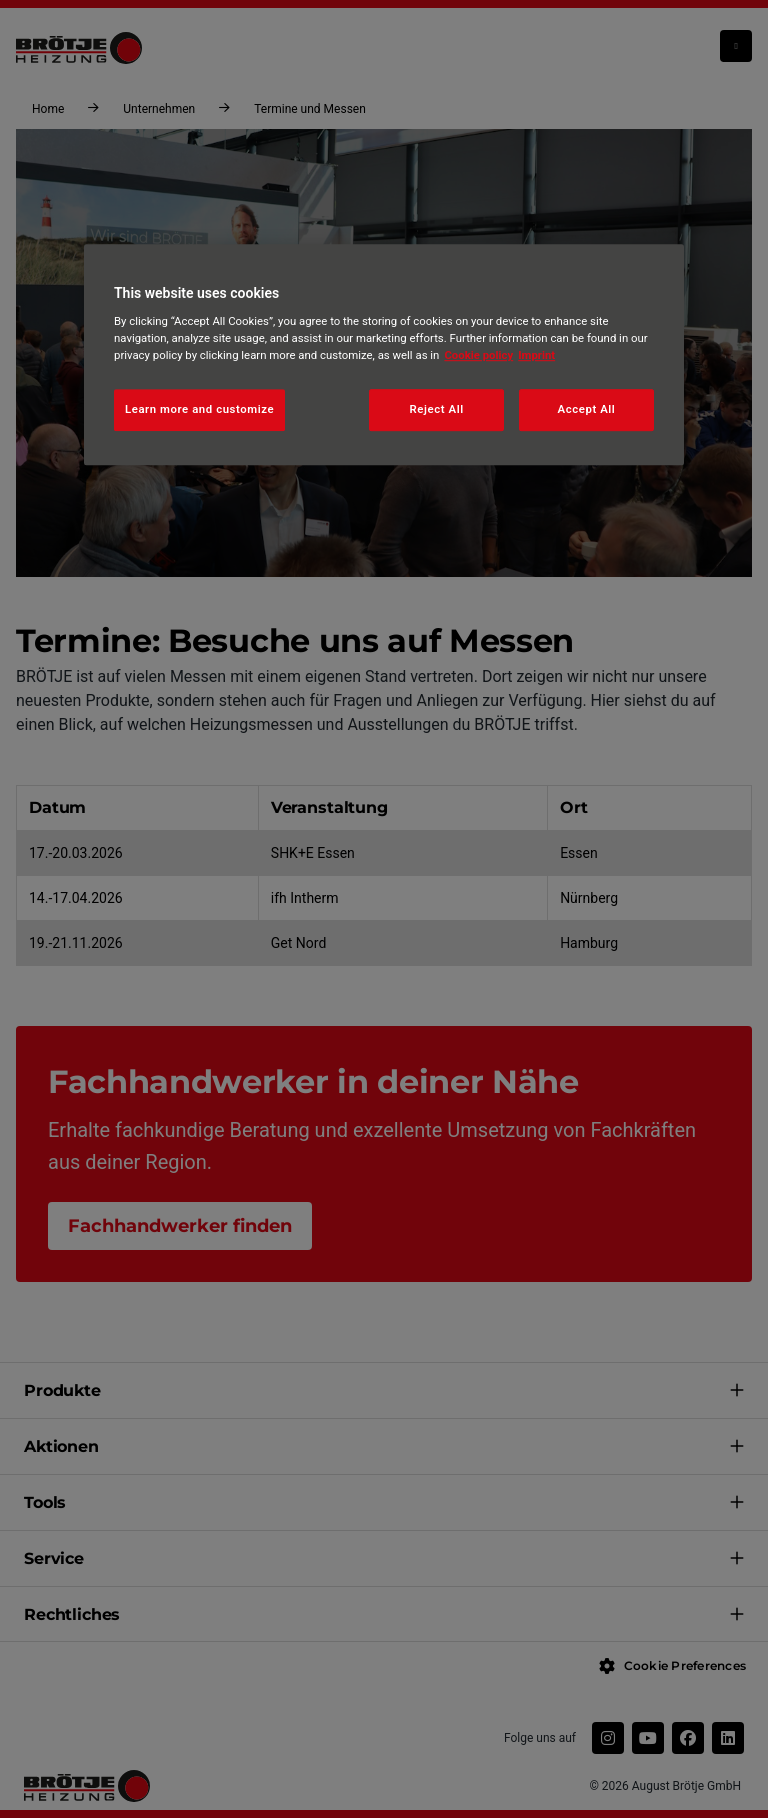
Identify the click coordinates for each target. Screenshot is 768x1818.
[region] (384, 355)
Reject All (437, 410)
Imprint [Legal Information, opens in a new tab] (536, 356)
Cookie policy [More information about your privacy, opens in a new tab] (478, 356)
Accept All (587, 410)
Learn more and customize (199, 410)
